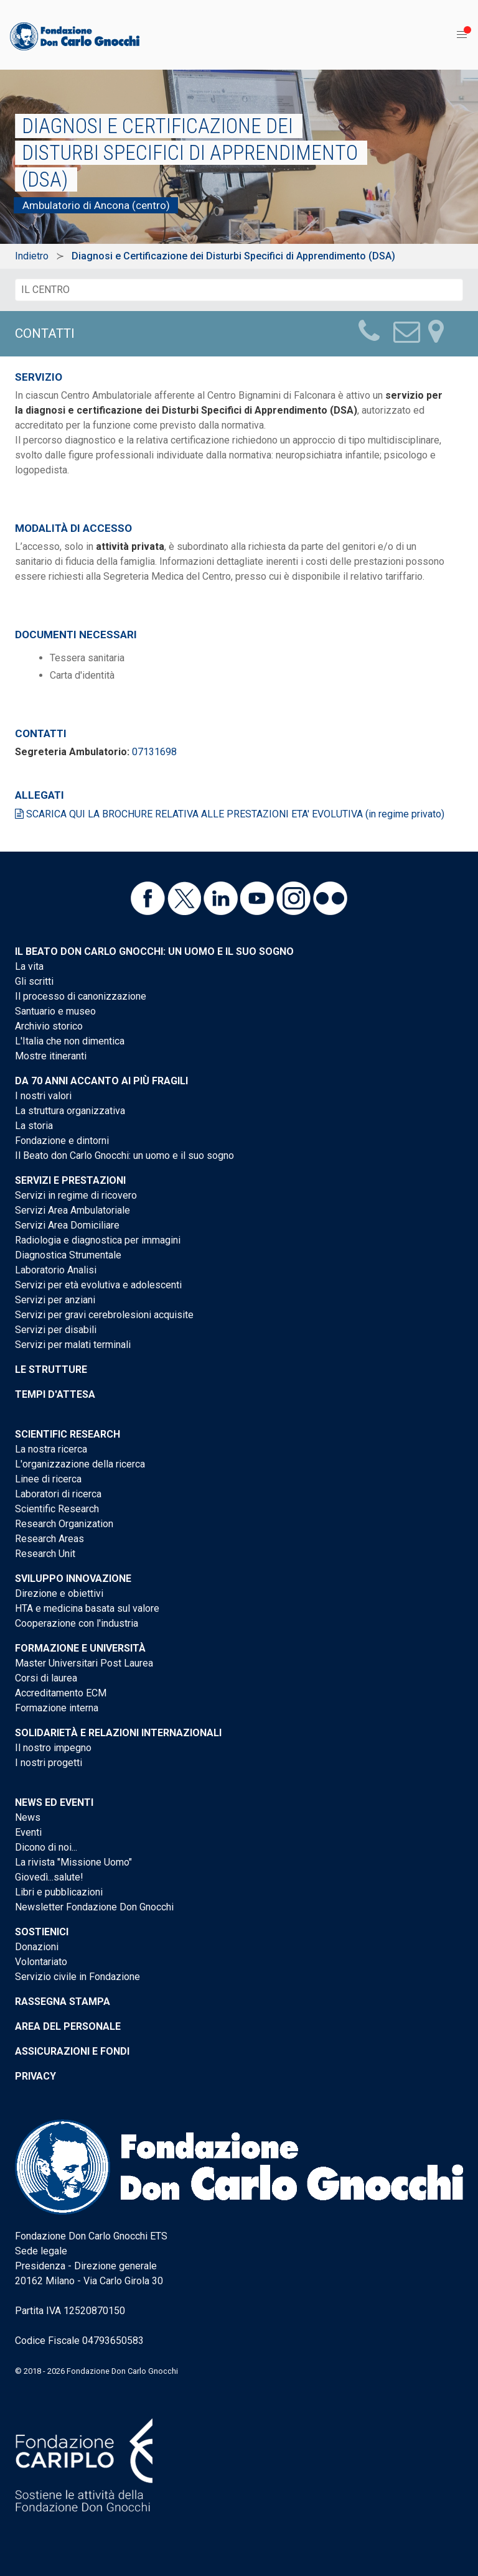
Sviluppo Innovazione (73, 1578)
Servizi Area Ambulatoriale (72, 1210)
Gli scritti (34, 981)
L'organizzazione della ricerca (80, 1464)
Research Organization (64, 1524)
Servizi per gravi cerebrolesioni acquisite (104, 1315)
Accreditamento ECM (60, 1693)
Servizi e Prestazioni (70, 1180)
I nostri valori (43, 1096)
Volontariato (41, 1962)
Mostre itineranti (51, 1056)
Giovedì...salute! (49, 1877)
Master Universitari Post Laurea (84, 1663)
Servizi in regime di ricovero (76, 1195)
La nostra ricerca (51, 1449)
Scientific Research (67, 1434)
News (27, 1817)
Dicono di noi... (46, 1847)
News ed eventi (54, 1802)
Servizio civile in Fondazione (77, 1977)
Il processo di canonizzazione (80, 996)
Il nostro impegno (53, 1748)
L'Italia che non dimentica (69, 1041)
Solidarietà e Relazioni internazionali (118, 1733)
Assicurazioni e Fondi (72, 2051)
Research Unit (45, 1554)
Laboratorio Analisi (55, 1270)
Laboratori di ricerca (58, 1494)
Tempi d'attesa (55, 1394)
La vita (29, 966)
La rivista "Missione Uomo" (73, 1862)
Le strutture (51, 1369)
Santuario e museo (55, 1011)
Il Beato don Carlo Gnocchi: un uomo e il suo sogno (154, 951)
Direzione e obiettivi (59, 1593)
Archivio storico (49, 1026)
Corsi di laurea (46, 1678)
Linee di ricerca (48, 1479)
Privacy (35, 2076)
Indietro (32, 256)
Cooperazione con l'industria (76, 1623)
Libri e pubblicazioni (59, 1892)
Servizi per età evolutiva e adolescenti (98, 1285)
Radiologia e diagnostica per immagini (97, 1240)
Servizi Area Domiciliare (67, 1225)
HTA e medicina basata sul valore (87, 1608)
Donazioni (37, 1947)
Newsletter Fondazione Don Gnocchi (94, 1907)
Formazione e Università (80, 1648)
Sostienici (41, 1932)
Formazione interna (56, 1708)
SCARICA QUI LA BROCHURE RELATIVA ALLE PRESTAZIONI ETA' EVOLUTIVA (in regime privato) (229, 814)
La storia (34, 1126)
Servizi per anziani (55, 1300)
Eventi (28, 1832)
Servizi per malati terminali (73, 1345)
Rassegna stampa (62, 2001)
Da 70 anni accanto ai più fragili (101, 1081)
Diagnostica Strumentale (68, 1255)
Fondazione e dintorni (62, 1140)
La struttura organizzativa (70, 1111)
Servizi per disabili (55, 1330)
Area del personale (68, 2026)
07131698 (154, 752)
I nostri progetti (48, 1763)
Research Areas (49, 1539)
